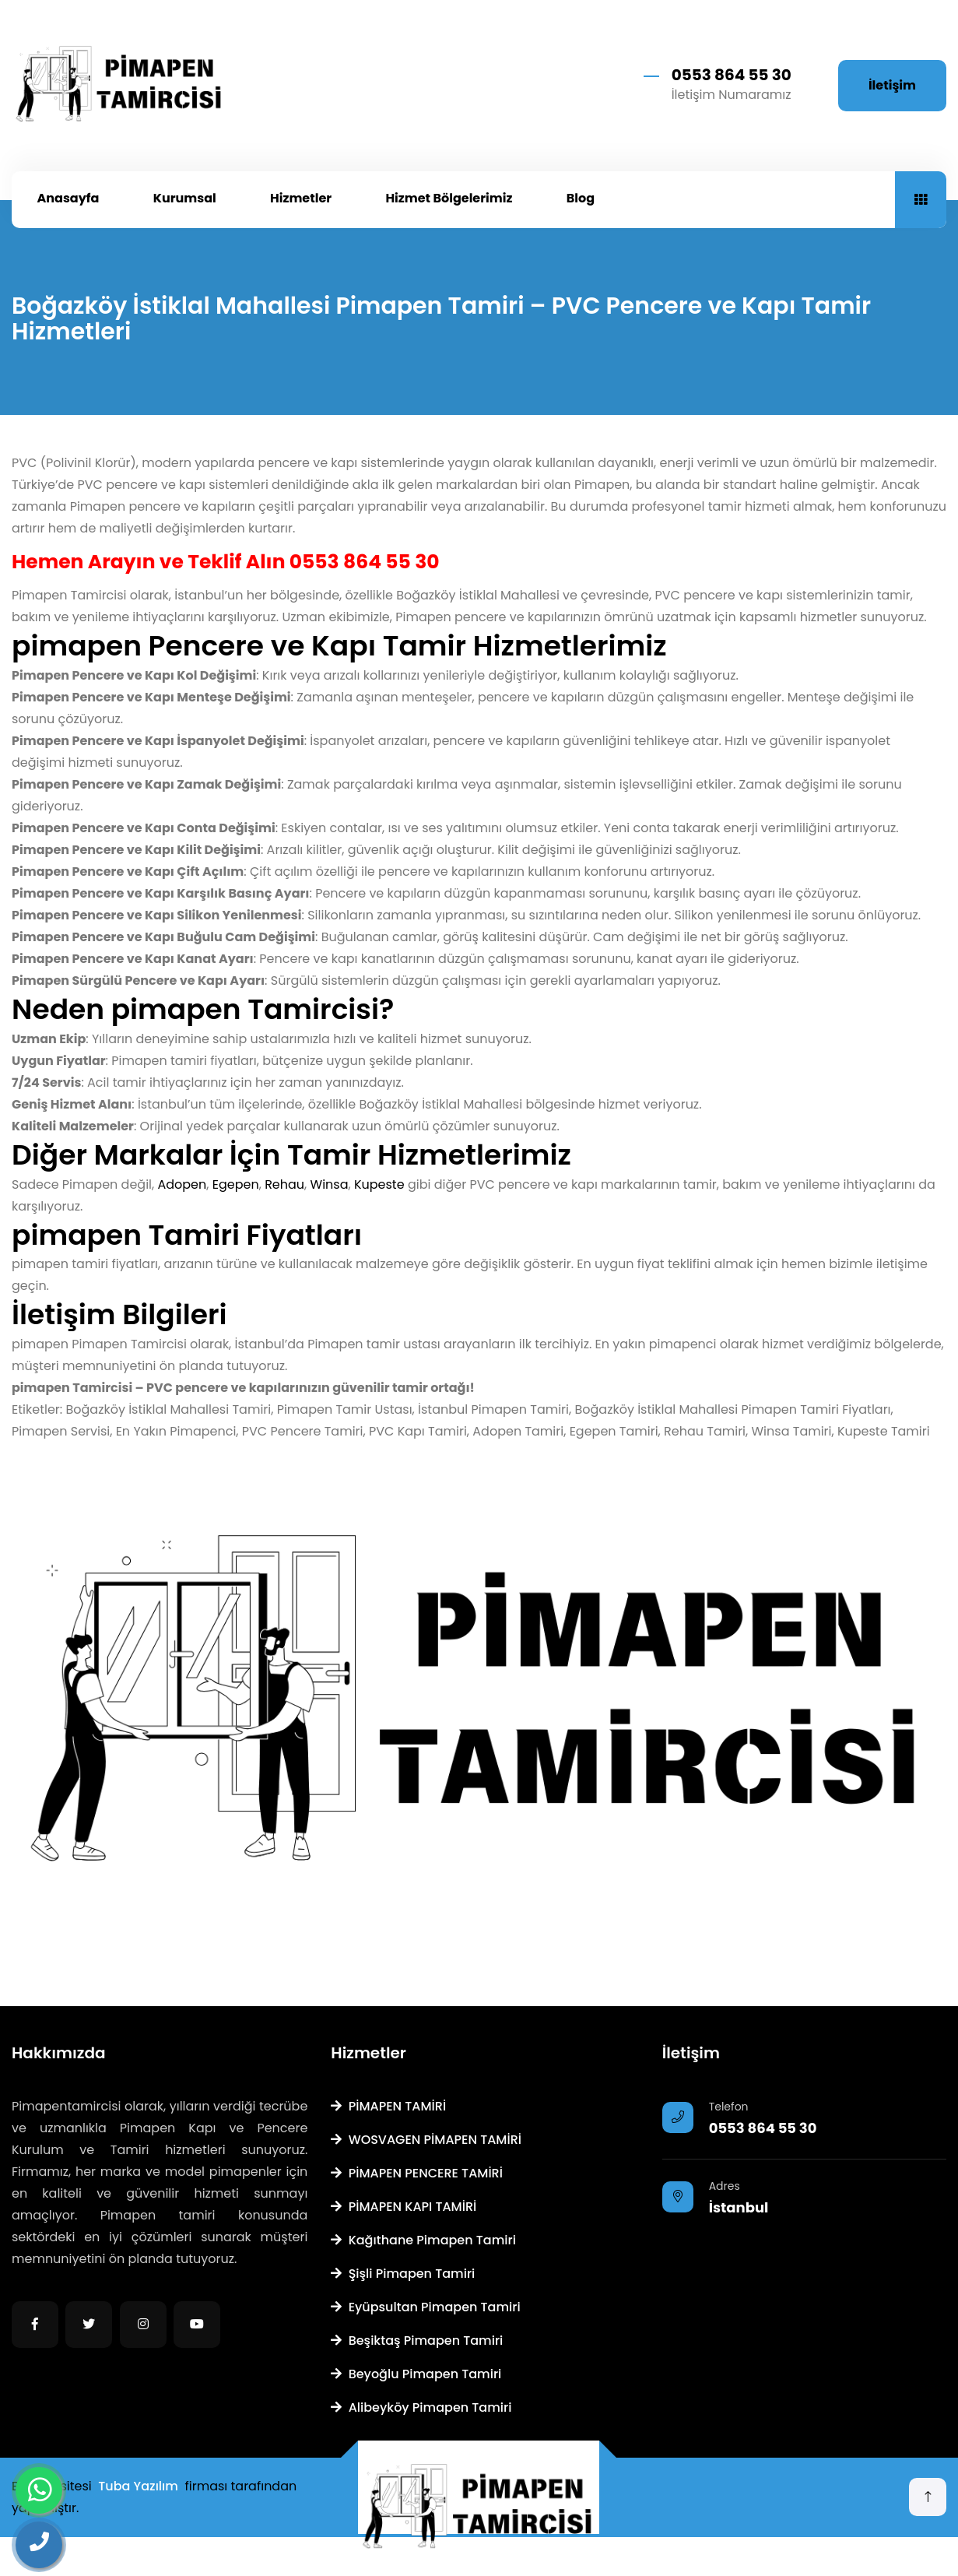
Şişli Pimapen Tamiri (403, 2274)
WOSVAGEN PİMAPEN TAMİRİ (426, 2140)
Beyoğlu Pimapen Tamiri (416, 2374)
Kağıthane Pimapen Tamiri (423, 2240)
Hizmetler (301, 198)
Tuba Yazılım (138, 2486)
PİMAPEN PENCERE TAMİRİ (417, 2173)
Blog (581, 198)
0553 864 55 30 (731, 74)
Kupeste (379, 1184)
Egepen (235, 1184)
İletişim (892, 85)
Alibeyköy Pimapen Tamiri (421, 2407)
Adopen (181, 1184)
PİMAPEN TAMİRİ (388, 2106)
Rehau (284, 1184)
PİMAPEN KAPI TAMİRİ (403, 2207)
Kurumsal (184, 198)
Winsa (330, 1184)
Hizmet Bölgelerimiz (448, 198)
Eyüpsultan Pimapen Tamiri (425, 2307)
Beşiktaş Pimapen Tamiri (417, 2340)
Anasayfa (68, 198)
